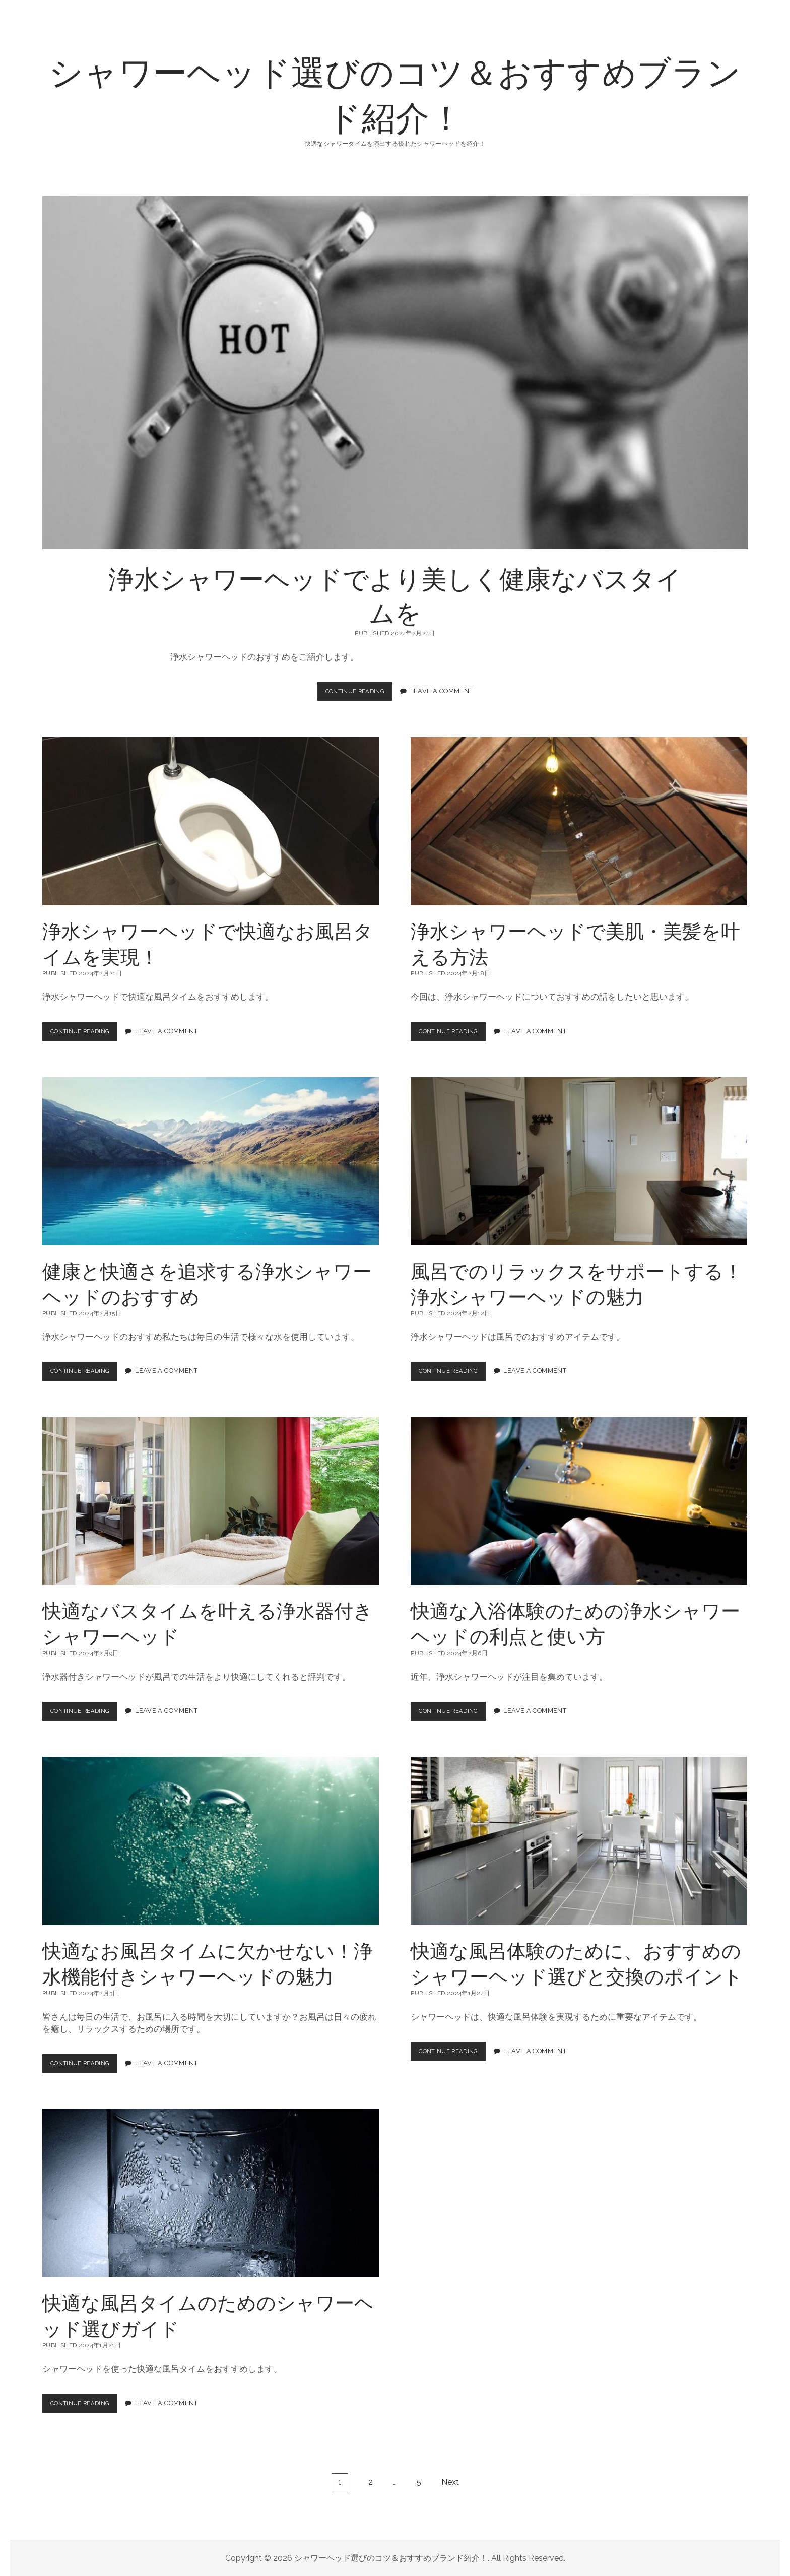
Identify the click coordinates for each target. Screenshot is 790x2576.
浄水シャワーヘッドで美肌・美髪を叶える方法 (579, 821)
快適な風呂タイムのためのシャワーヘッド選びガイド (210, 2193)
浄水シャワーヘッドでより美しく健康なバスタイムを (395, 372)
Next (450, 2481)
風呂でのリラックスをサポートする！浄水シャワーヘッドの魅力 (579, 1161)
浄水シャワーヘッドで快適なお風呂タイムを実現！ (210, 821)
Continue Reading (358, 694)
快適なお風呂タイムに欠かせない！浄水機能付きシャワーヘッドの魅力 (210, 1841)
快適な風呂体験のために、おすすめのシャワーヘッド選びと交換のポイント (579, 1841)
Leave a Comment (445, 691)
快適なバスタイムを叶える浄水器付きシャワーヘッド (210, 1501)
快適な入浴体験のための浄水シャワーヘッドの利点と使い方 (579, 1501)
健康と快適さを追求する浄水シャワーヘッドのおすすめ (210, 1161)
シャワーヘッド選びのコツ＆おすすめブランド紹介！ (395, 93)
